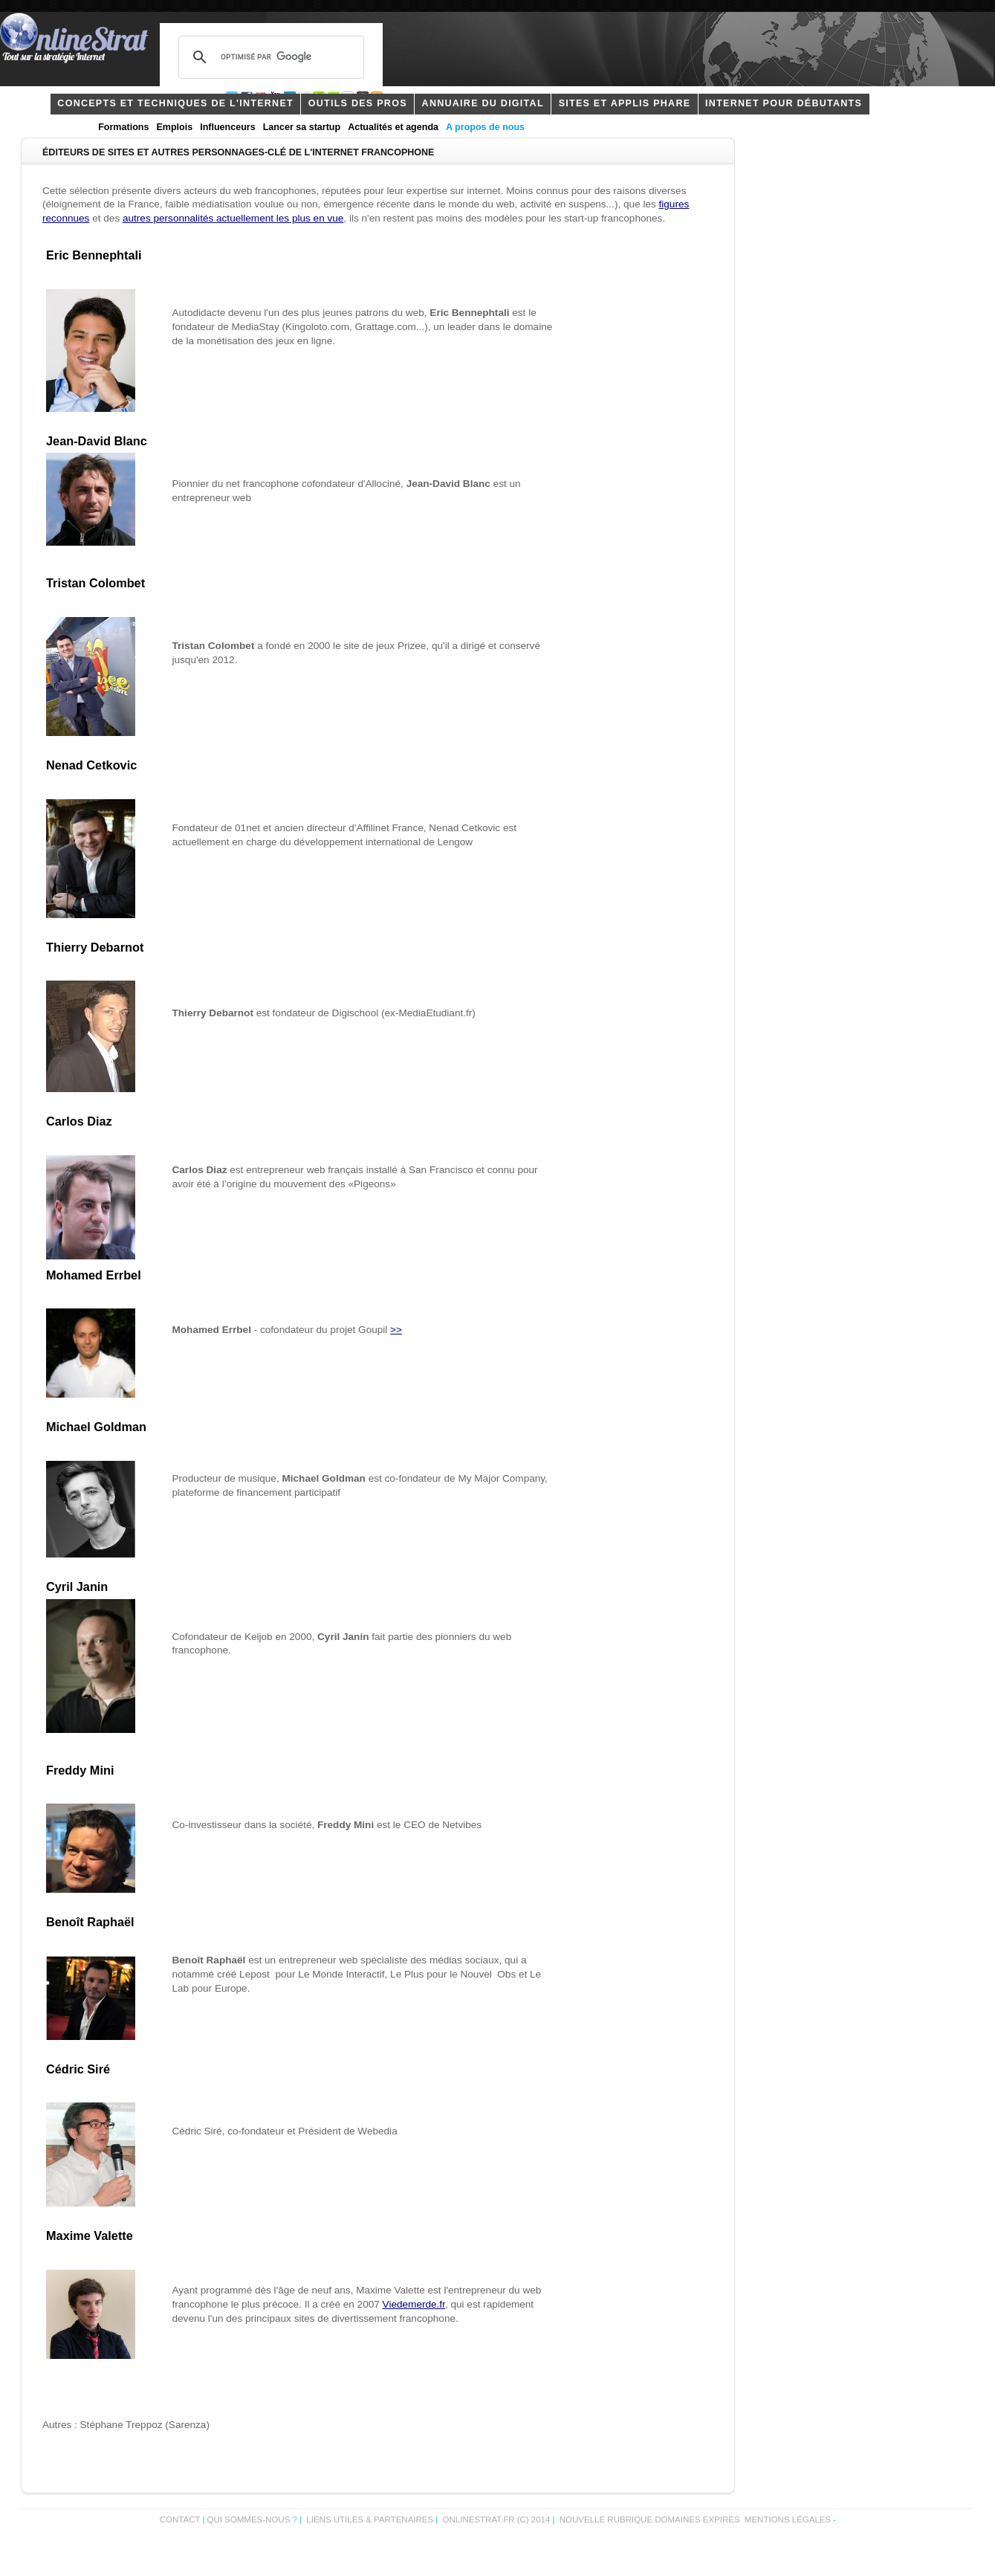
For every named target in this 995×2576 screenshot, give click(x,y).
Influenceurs (228, 127)
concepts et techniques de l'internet (175, 103)
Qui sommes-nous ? (253, 2519)
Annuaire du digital (483, 103)
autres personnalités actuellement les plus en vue (233, 218)
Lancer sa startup (301, 127)
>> (396, 1329)
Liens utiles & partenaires (369, 2519)
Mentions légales (788, 2519)
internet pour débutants (783, 103)
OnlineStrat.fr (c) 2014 (497, 2519)
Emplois (174, 127)
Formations (123, 127)
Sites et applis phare (625, 103)
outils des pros (357, 103)
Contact (180, 2519)
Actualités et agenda (393, 127)
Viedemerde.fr (414, 2304)
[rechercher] (269, 57)
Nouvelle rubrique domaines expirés (650, 2519)
